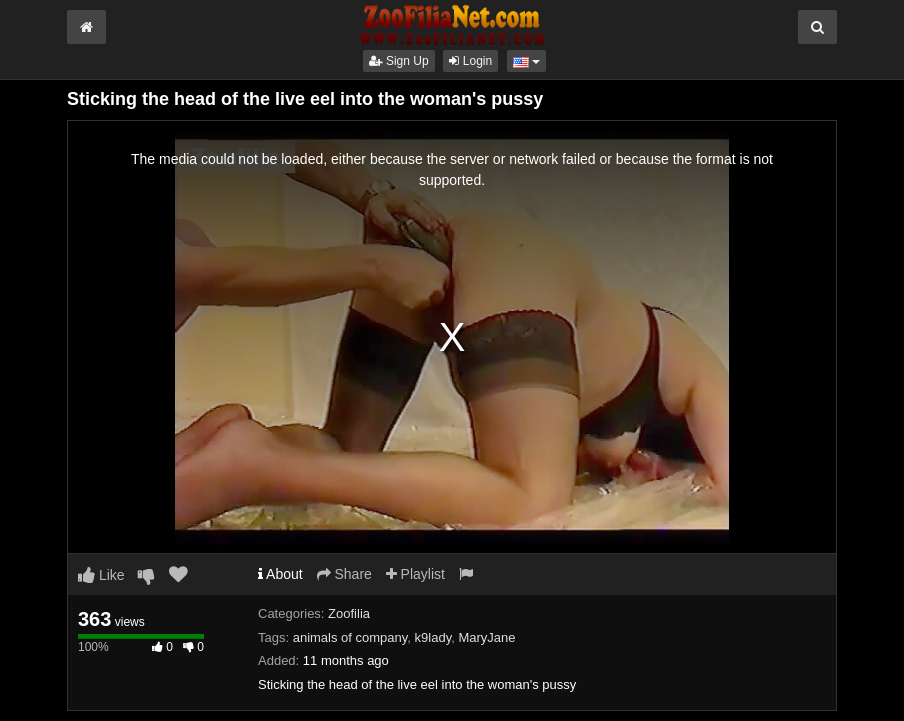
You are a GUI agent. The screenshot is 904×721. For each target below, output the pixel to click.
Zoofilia (349, 613)
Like (101, 575)
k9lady (433, 637)
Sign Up (399, 61)
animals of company (350, 637)
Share (344, 574)
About (280, 574)
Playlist (415, 574)
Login (470, 61)
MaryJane (486, 637)
